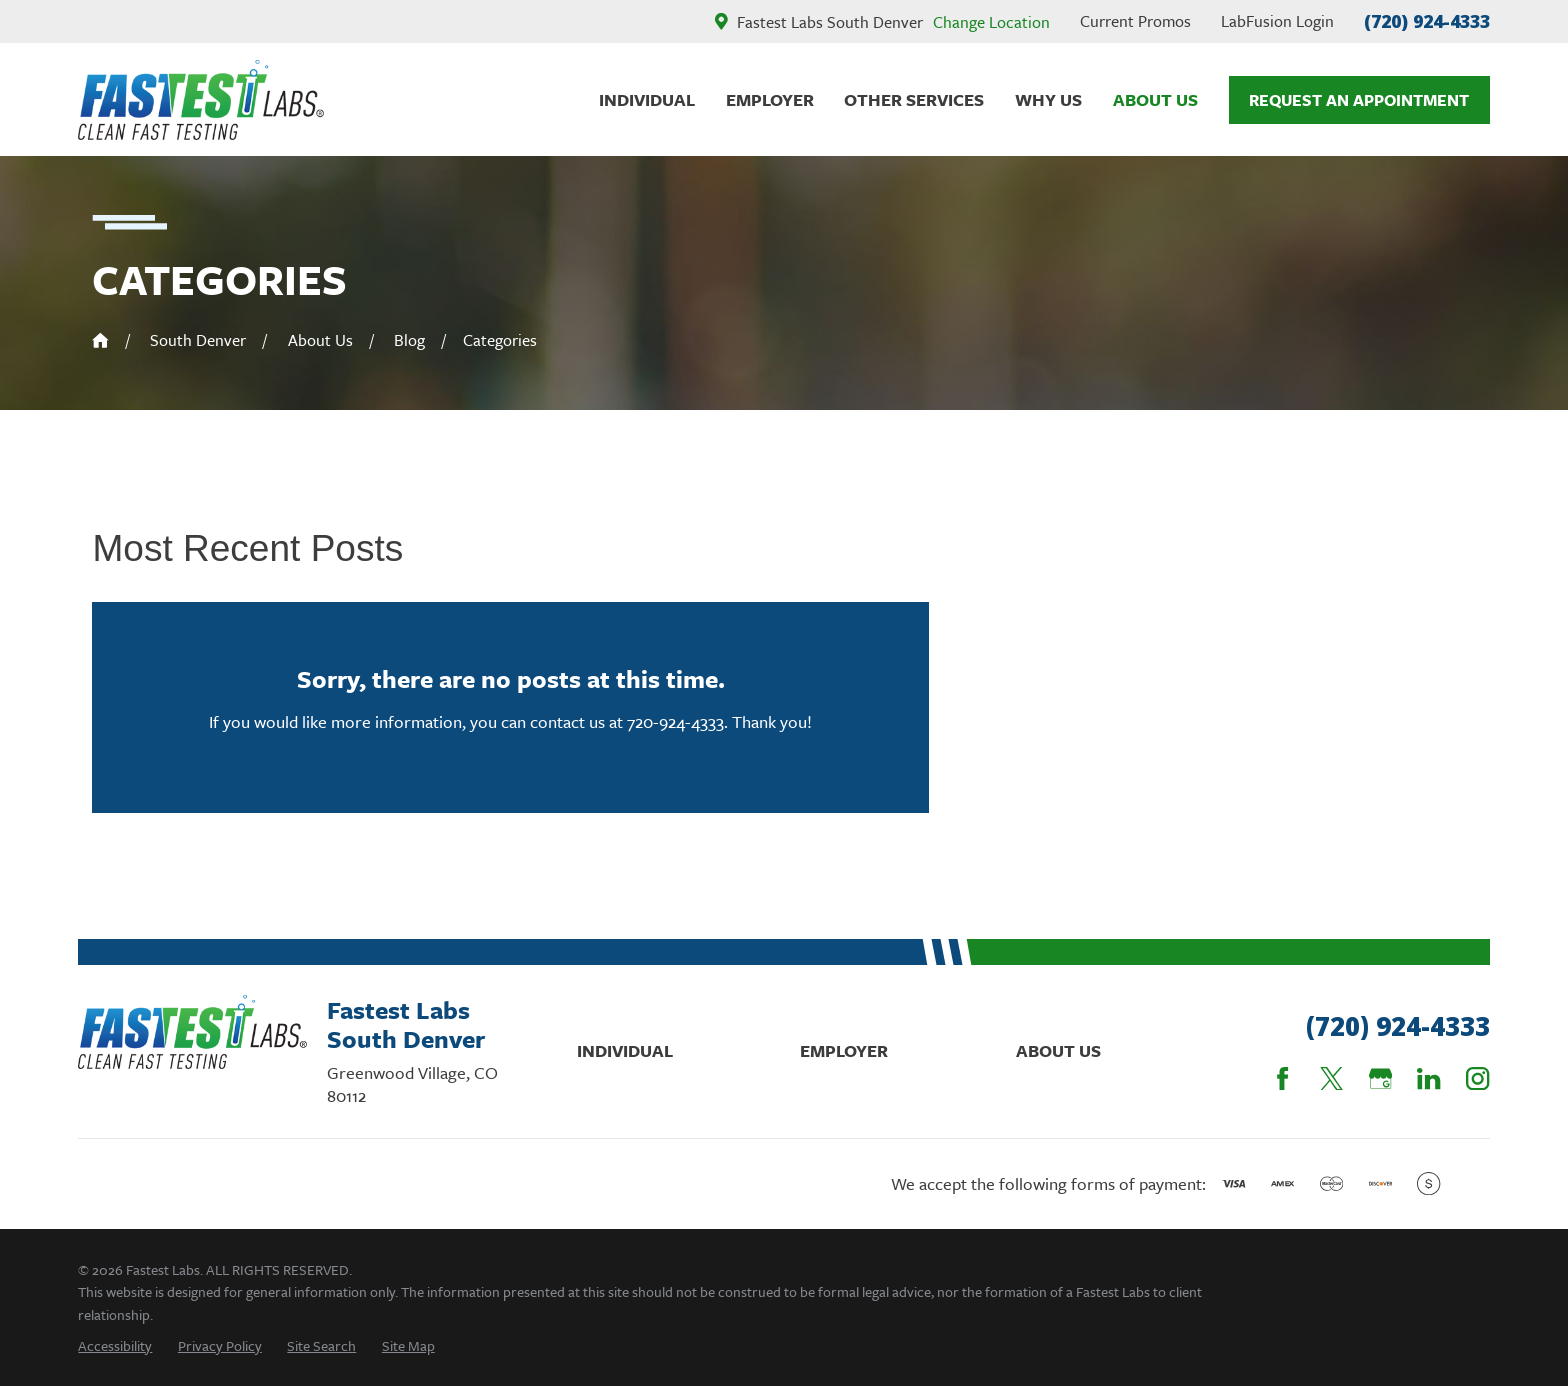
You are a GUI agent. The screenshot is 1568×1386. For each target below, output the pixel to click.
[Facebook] (1282, 1078)
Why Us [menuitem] (1048, 99)
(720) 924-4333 (1427, 21)
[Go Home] (100, 340)
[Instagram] (1477, 1078)
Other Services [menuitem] (914, 99)
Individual (625, 1050)
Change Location (991, 22)
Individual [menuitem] (647, 99)
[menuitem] (115, 1345)
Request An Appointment (1359, 100)
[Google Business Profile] (1380, 1078)
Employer (844, 1050)
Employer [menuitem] (770, 99)
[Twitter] (1331, 1078)
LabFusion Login (1277, 21)
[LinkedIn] (1428, 1078)
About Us (1058, 1050)
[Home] (201, 100)
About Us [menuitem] (1155, 99)
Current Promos (1135, 21)
